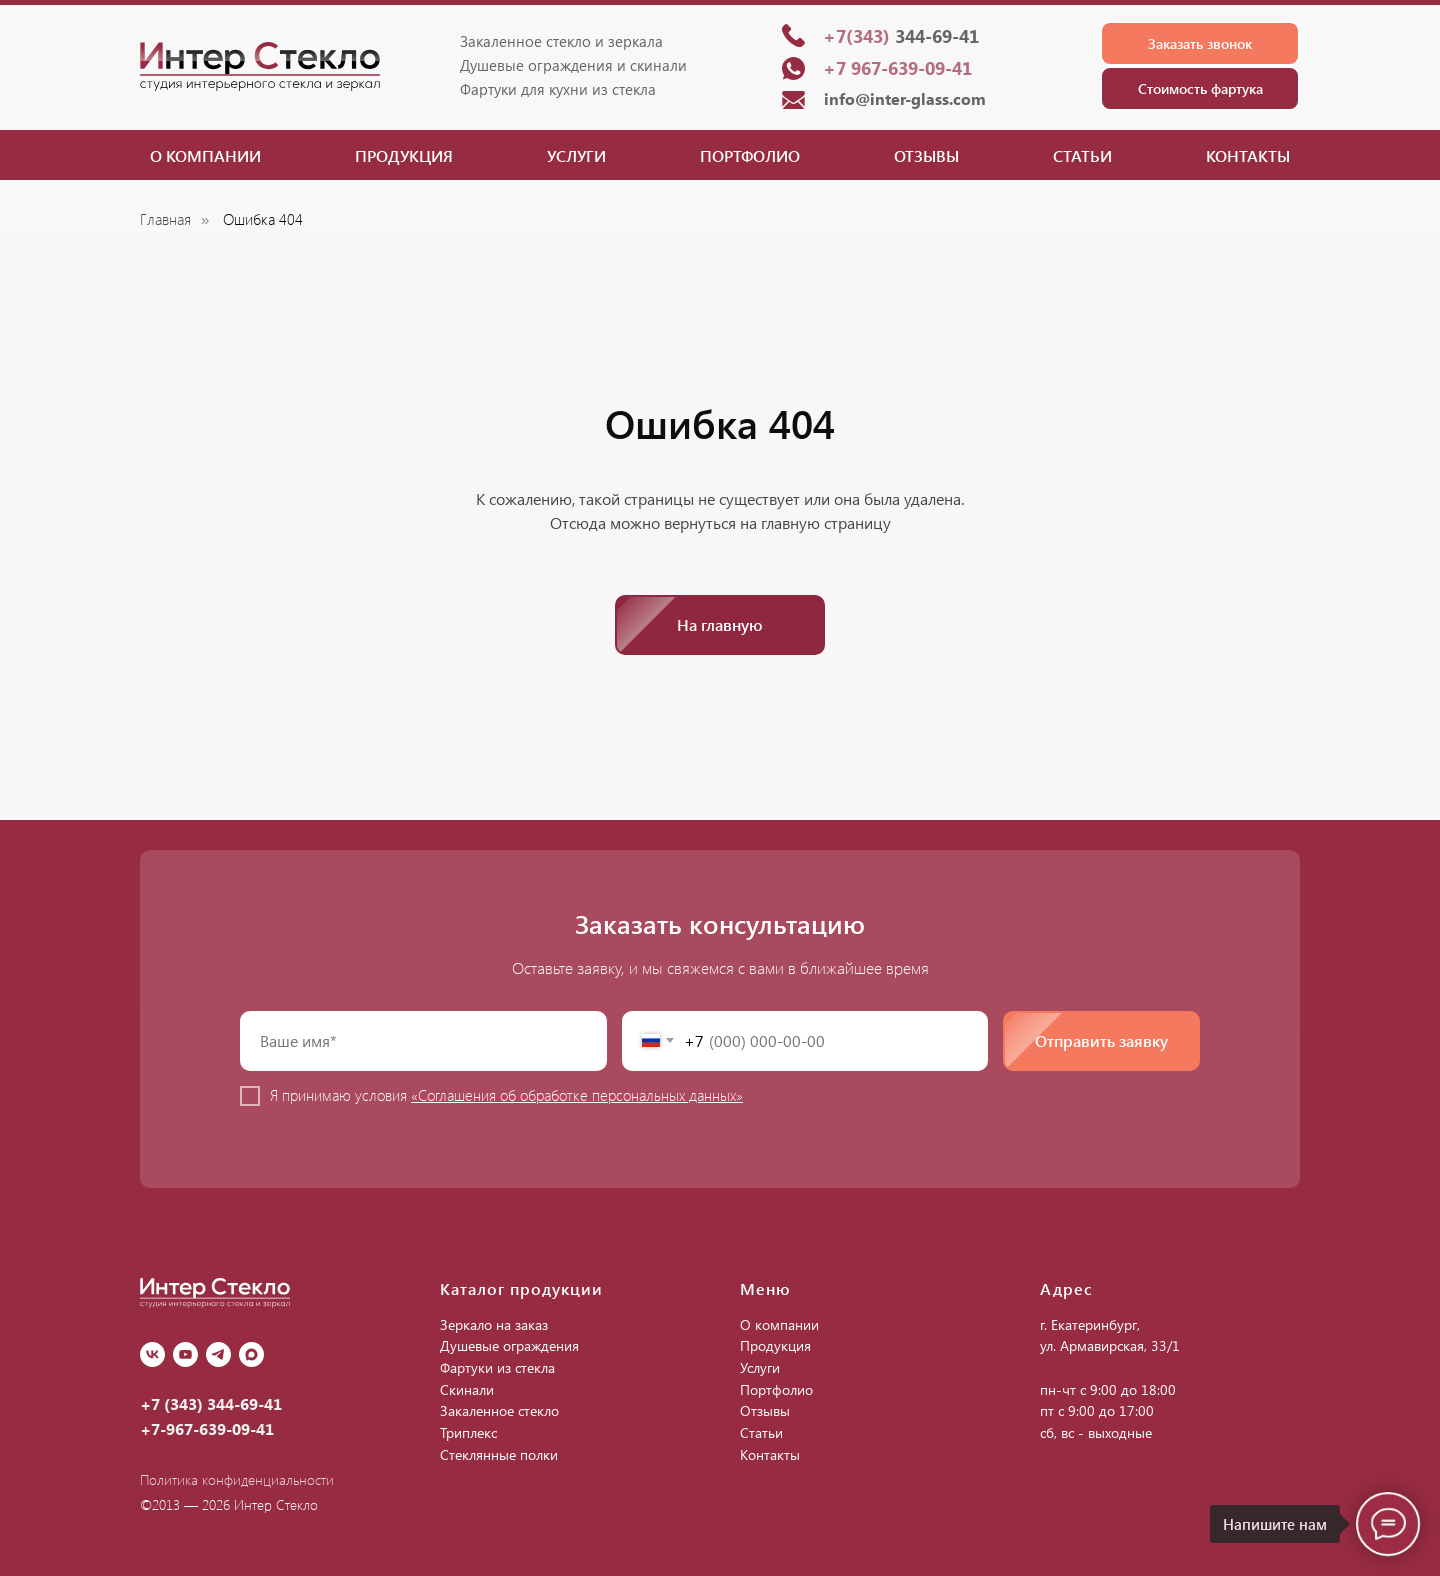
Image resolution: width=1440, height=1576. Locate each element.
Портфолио (750, 155)
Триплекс (468, 1432)
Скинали (467, 1389)
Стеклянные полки (499, 1454)
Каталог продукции (521, 1288)
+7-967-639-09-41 (207, 1428)
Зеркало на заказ (494, 1324)
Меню (765, 1288)
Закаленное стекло (499, 1410)
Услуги (576, 155)
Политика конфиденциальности (237, 1479)
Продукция (404, 155)
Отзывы (926, 155)
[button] (1200, 43)
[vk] (152, 1354)
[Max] (251, 1354)
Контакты (1248, 155)
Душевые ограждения (509, 1345)
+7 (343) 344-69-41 (211, 1403)
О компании (205, 155)
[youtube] (185, 1354)
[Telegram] (218, 1354)
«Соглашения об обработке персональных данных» (577, 1095)
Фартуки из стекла (497, 1367)
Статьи (1082, 155)
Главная (165, 219)
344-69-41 (901, 36)
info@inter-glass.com (905, 98)
